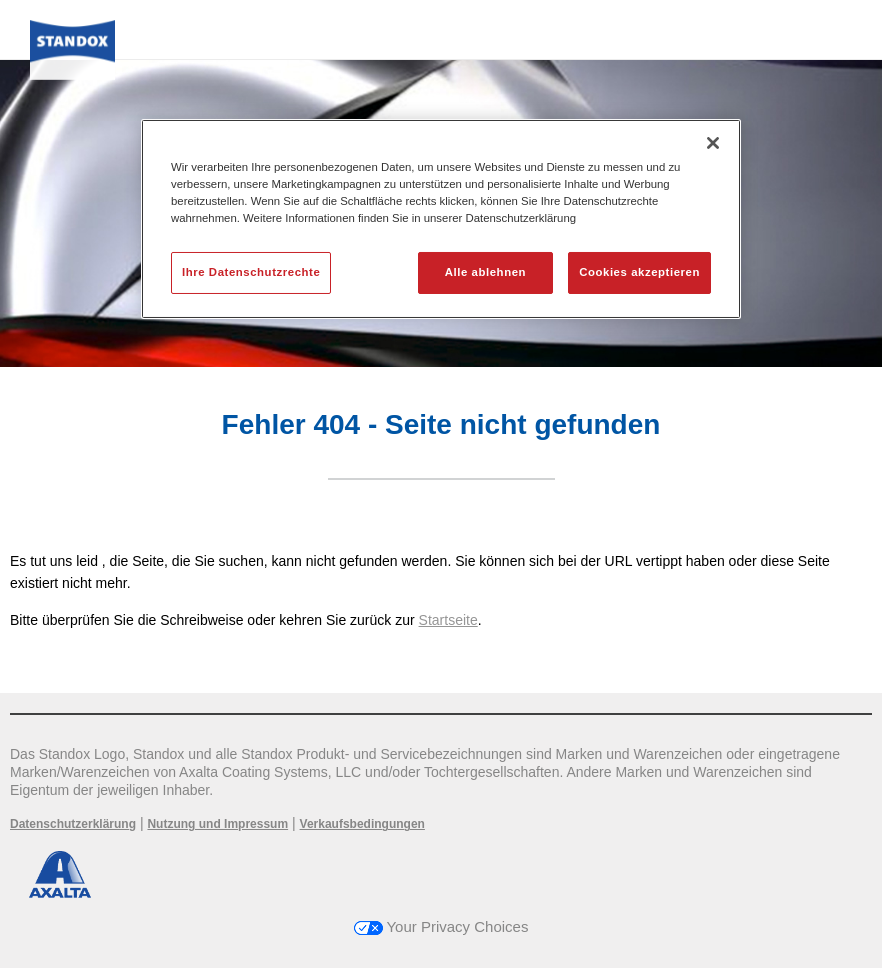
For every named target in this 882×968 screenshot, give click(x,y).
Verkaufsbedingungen (362, 824)
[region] (441, 219)
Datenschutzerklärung (73, 824)
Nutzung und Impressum (217, 824)
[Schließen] (713, 143)
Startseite (448, 620)
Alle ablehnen (485, 272)
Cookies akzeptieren (639, 272)
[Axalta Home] (72, 56)
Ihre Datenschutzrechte (251, 272)
